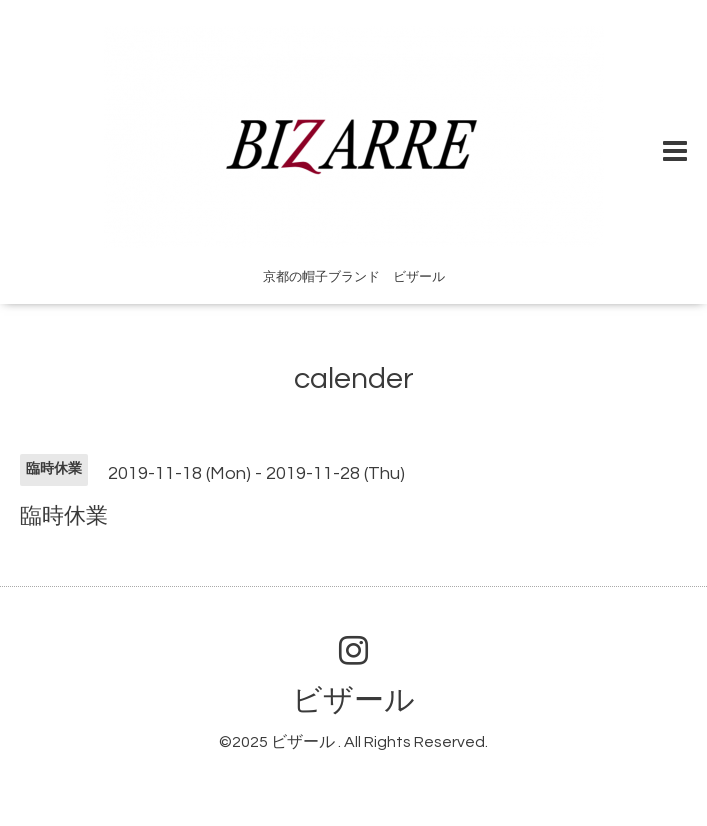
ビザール (353, 700)
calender (354, 378)
